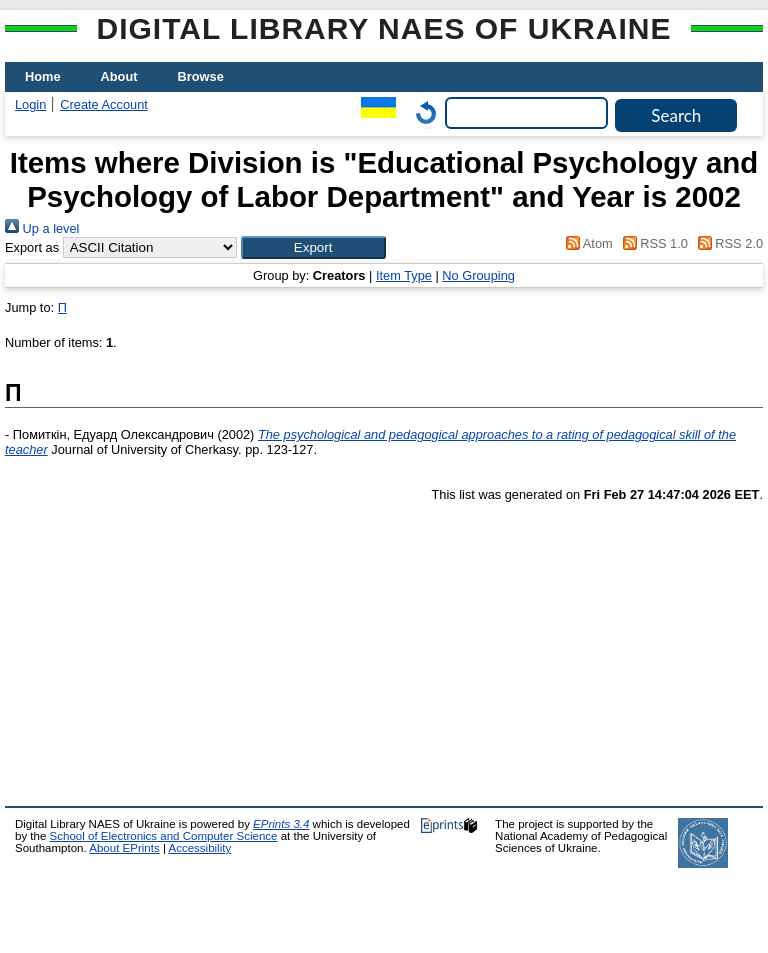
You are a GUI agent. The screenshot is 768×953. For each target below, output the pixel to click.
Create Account (104, 104)
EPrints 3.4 (281, 824)
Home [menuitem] (43, 76)
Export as (32, 247)
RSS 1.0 (652, 243)
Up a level (42, 228)
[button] (313, 247)
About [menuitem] (119, 76)
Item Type (404, 275)
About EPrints (124, 848)
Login (30, 104)
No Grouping (478, 275)
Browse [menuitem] (201, 76)
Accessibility (199, 848)
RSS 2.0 (727, 243)
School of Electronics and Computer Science (164, 836)
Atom (586, 243)
